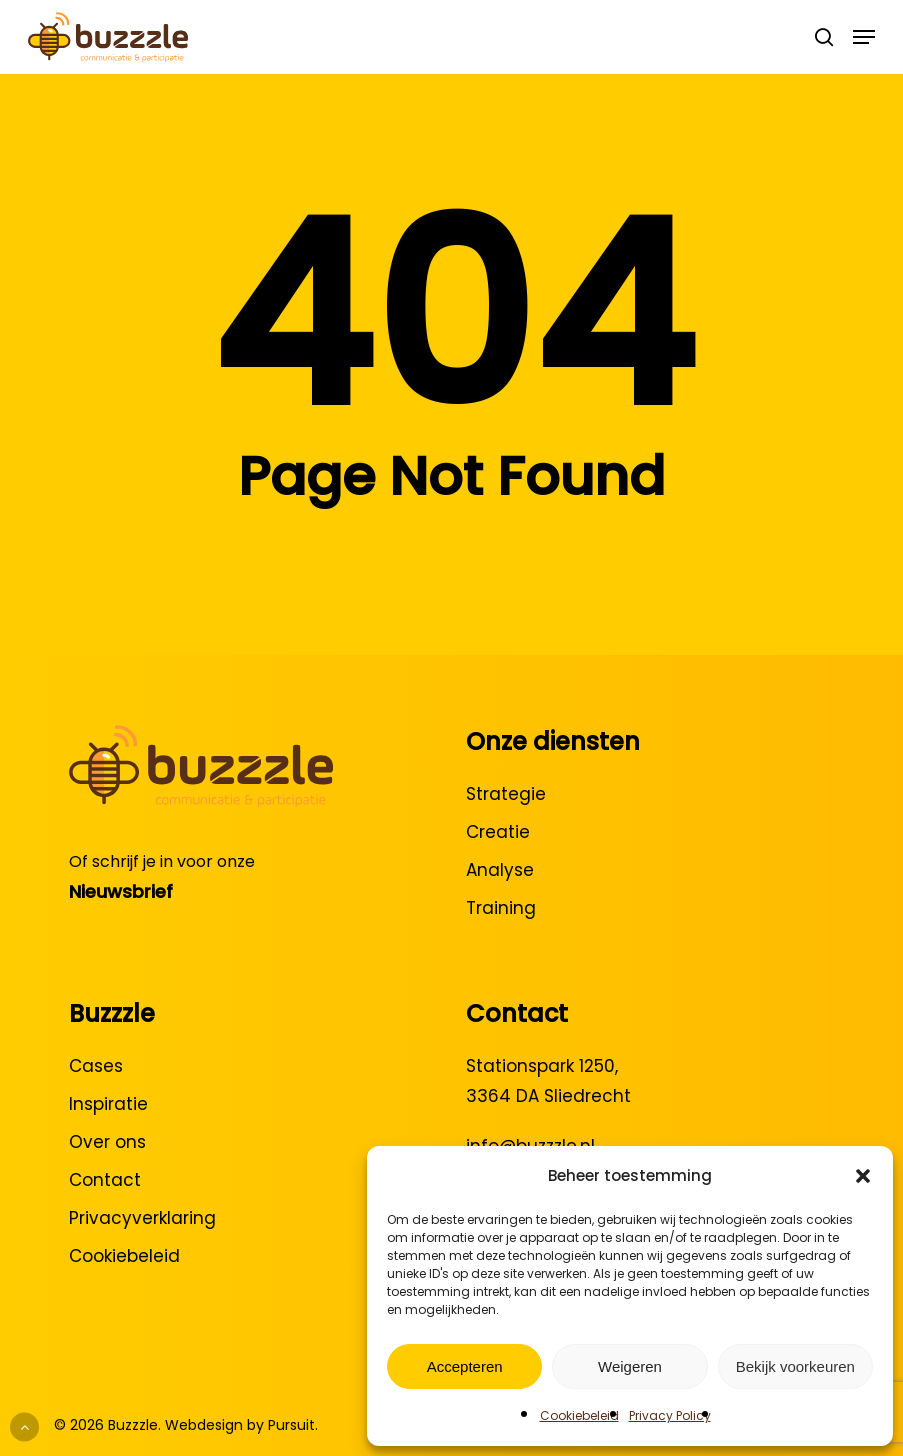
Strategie (506, 794)
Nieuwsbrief (121, 891)
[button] (863, 1176)
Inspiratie (108, 1104)
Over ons (107, 1142)
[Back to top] (24, 1427)
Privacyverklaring (142, 1218)
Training (501, 908)
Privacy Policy (670, 1415)
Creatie (498, 832)
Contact (105, 1180)
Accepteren (465, 1366)
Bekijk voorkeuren (795, 1366)
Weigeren (630, 1366)
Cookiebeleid (579, 1415)
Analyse (500, 870)
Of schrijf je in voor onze (162, 861)
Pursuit (291, 1425)
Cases (96, 1066)
